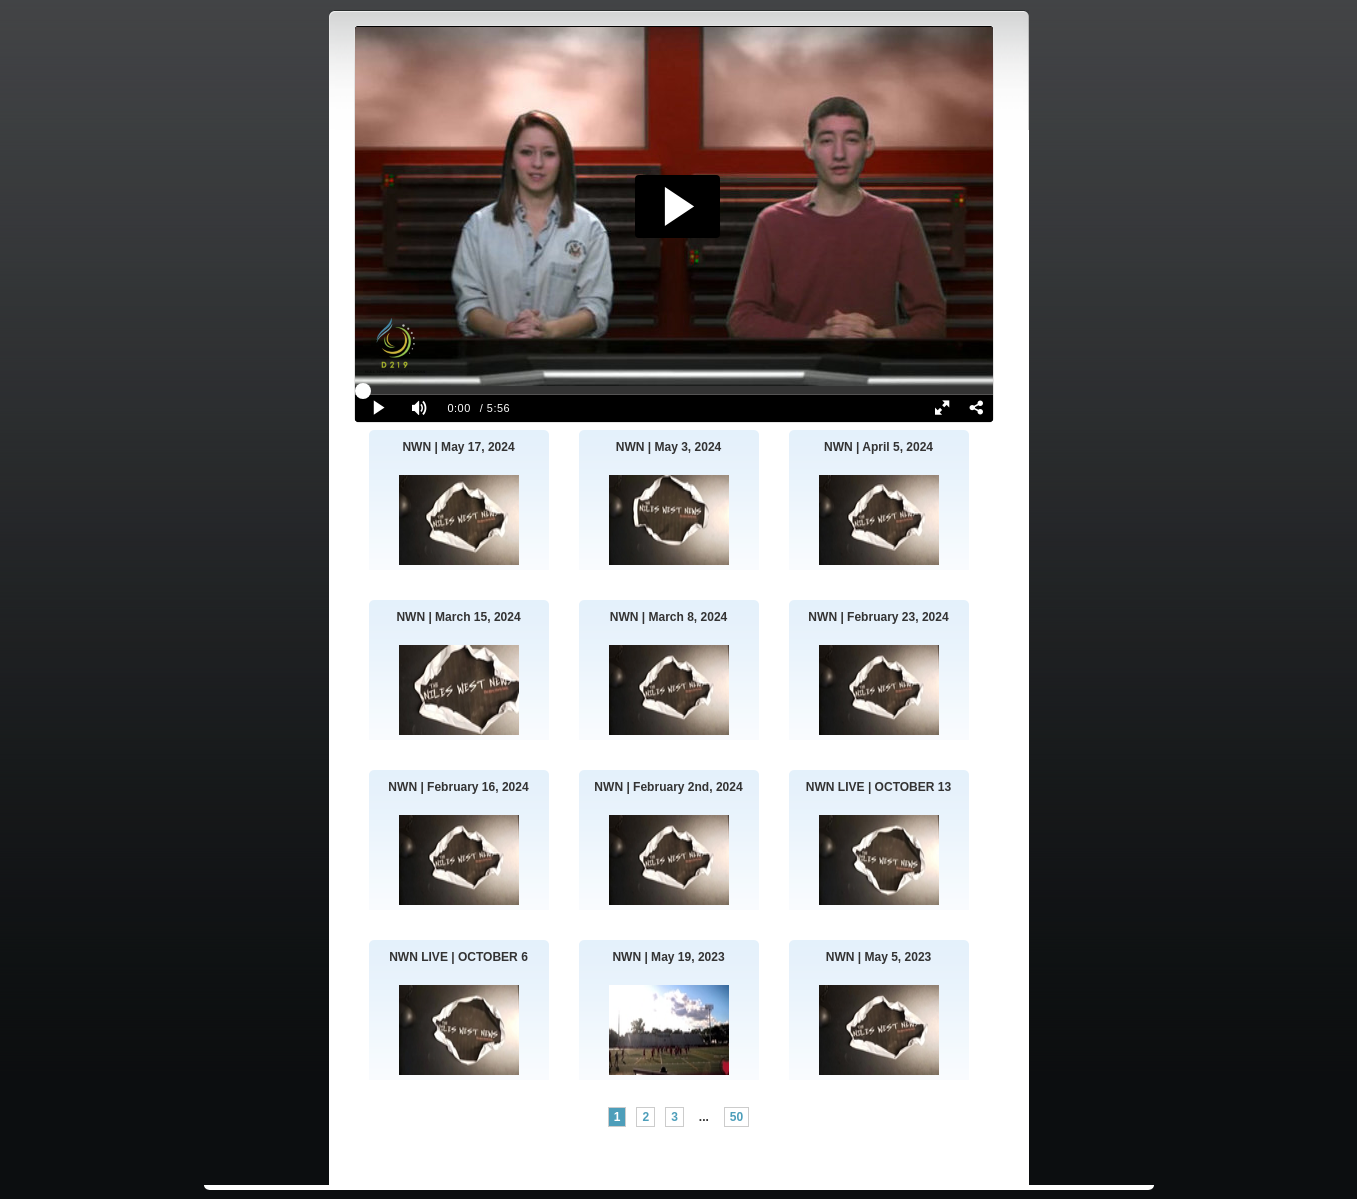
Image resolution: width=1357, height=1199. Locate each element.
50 (736, 1117)
